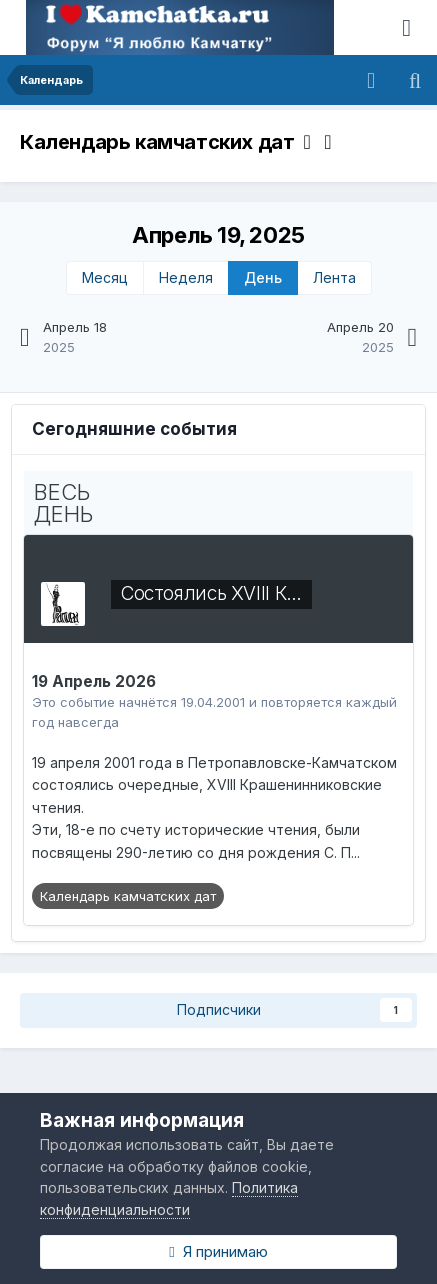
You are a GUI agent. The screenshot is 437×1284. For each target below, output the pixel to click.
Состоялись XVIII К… (211, 593)
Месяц (105, 277)
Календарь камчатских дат (165, 142)
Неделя (186, 277)
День (263, 277)
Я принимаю (218, 1251)
